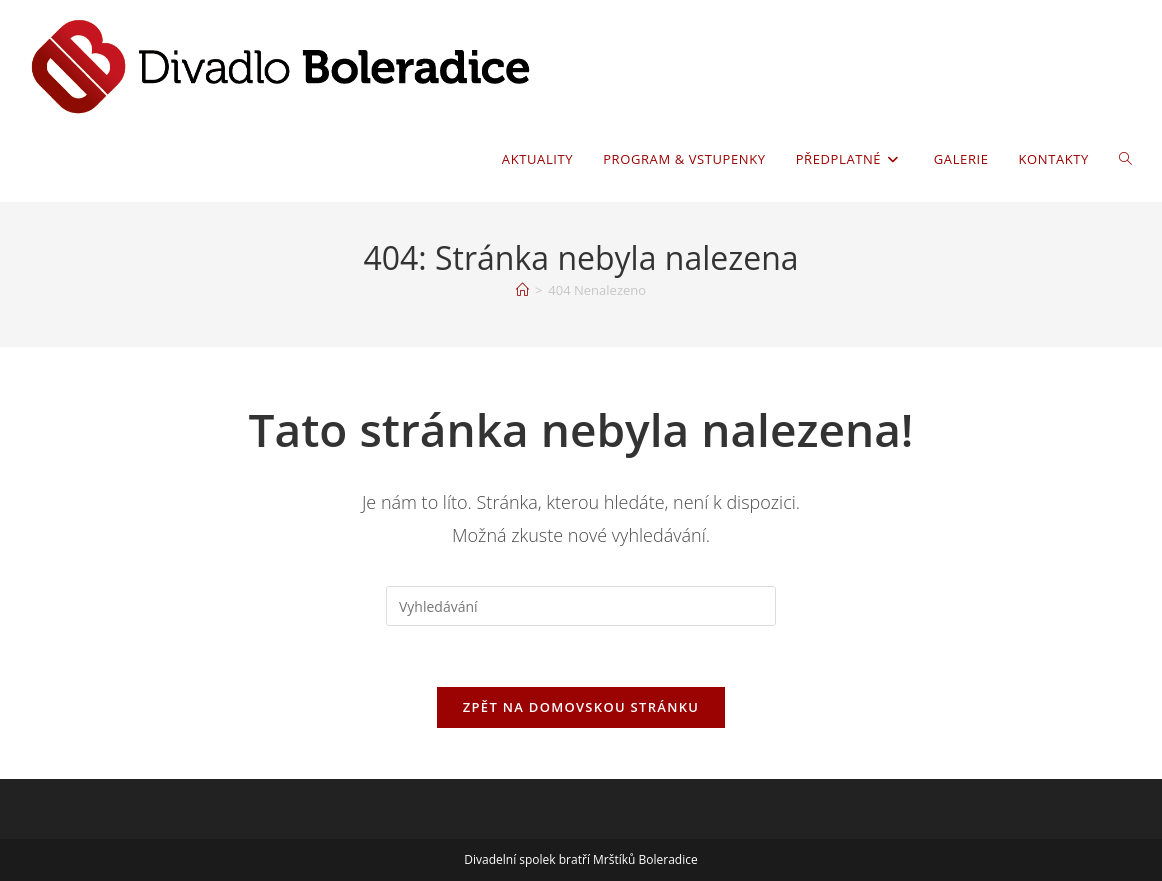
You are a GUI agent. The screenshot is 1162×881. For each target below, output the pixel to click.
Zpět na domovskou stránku (581, 707)
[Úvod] (522, 290)
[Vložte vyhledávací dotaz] (581, 606)
